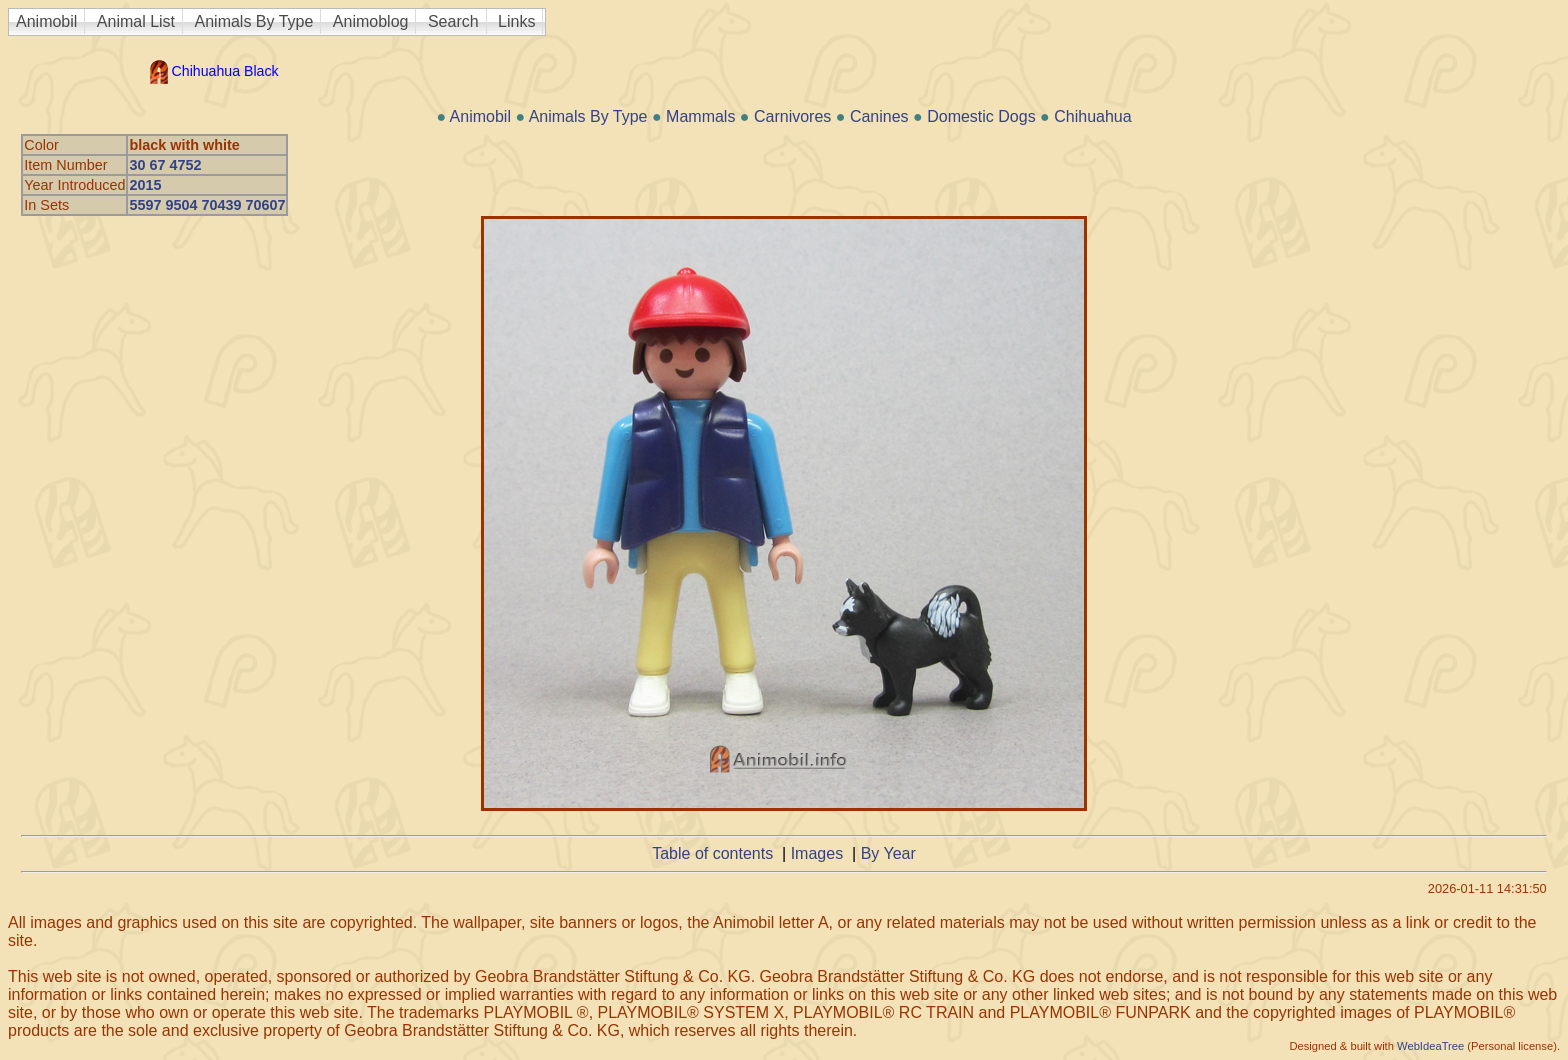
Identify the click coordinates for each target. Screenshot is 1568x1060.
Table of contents (712, 853)
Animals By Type (254, 21)
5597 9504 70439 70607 (207, 205)
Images (817, 853)
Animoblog (371, 21)
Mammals (700, 116)
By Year (888, 853)
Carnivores (792, 116)
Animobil (46, 21)
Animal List (136, 21)
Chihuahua (1092, 116)
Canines (879, 116)
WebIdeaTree (1430, 1046)
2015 (145, 185)
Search (453, 21)
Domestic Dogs (981, 116)
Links (516, 21)
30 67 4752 (165, 165)
